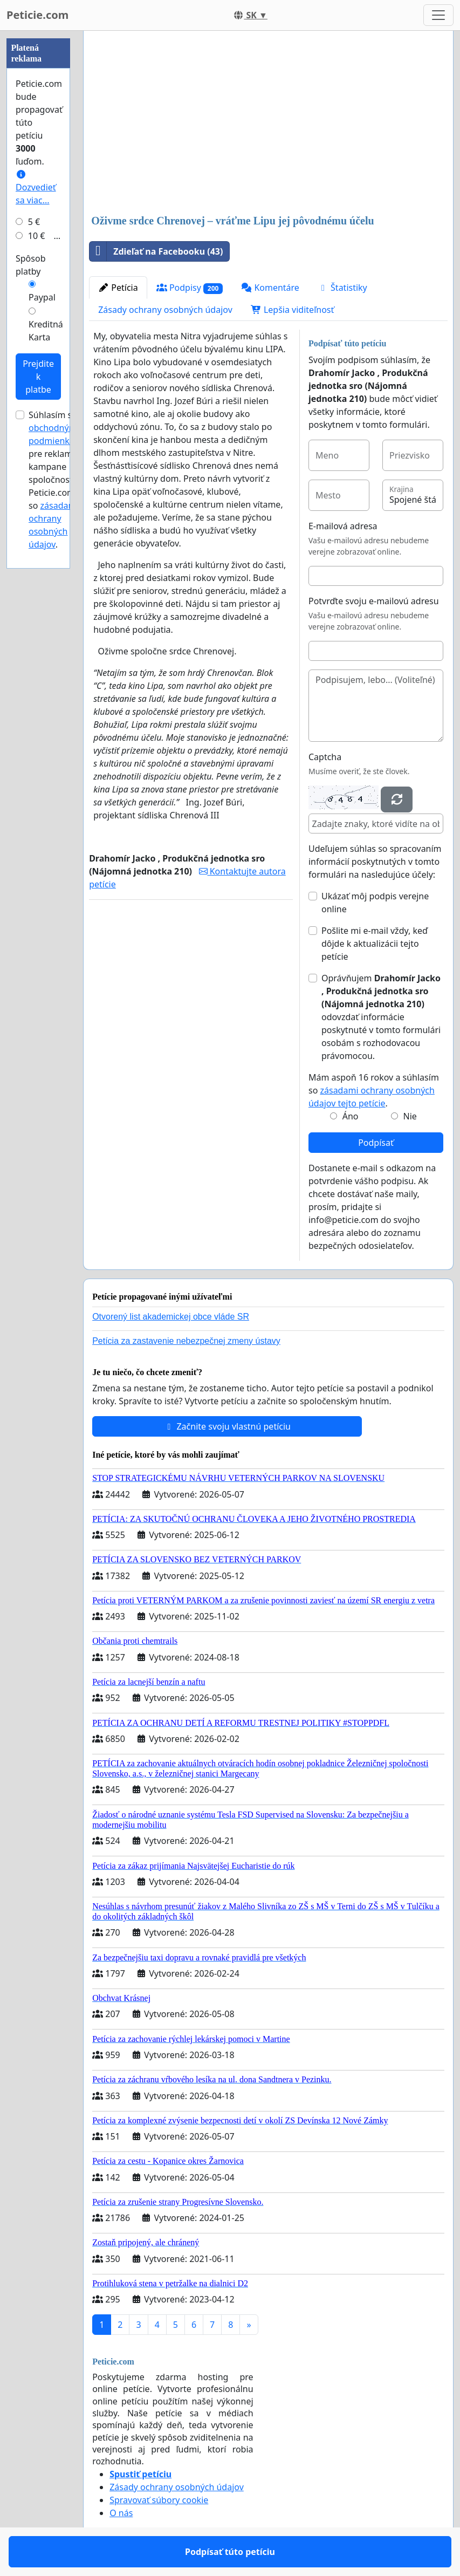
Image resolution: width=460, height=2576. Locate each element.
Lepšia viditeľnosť (292, 310)
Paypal (42, 297)
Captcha (324, 757)
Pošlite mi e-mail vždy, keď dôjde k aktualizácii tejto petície (374, 943)
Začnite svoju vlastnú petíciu (227, 1426)
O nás (121, 2513)
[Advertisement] (268, 123)
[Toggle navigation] (438, 15)
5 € (34, 222)
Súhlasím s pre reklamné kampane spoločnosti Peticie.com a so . (57, 479)
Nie (409, 1116)
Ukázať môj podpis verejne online (375, 902)
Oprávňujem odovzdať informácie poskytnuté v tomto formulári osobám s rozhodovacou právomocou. (381, 1017)
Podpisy (189, 288)
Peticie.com (37, 15)
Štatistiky (342, 287)
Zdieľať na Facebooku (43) (156, 251)
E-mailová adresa (342, 526)
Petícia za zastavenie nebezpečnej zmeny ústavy (186, 1340)
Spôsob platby (31, 264)
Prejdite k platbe (38, 376)
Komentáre (270, 287)
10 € (36, 236)
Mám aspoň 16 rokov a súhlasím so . (373, 1090)
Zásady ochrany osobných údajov (165, 310)
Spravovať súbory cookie (158, 2500)
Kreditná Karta (46, 330)
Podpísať (376, 1143)
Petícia (118, 287)
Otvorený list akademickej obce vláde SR (170, 1316)
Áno (350, 1116)
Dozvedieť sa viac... (36, 188)
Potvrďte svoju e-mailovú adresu (373, 601)
